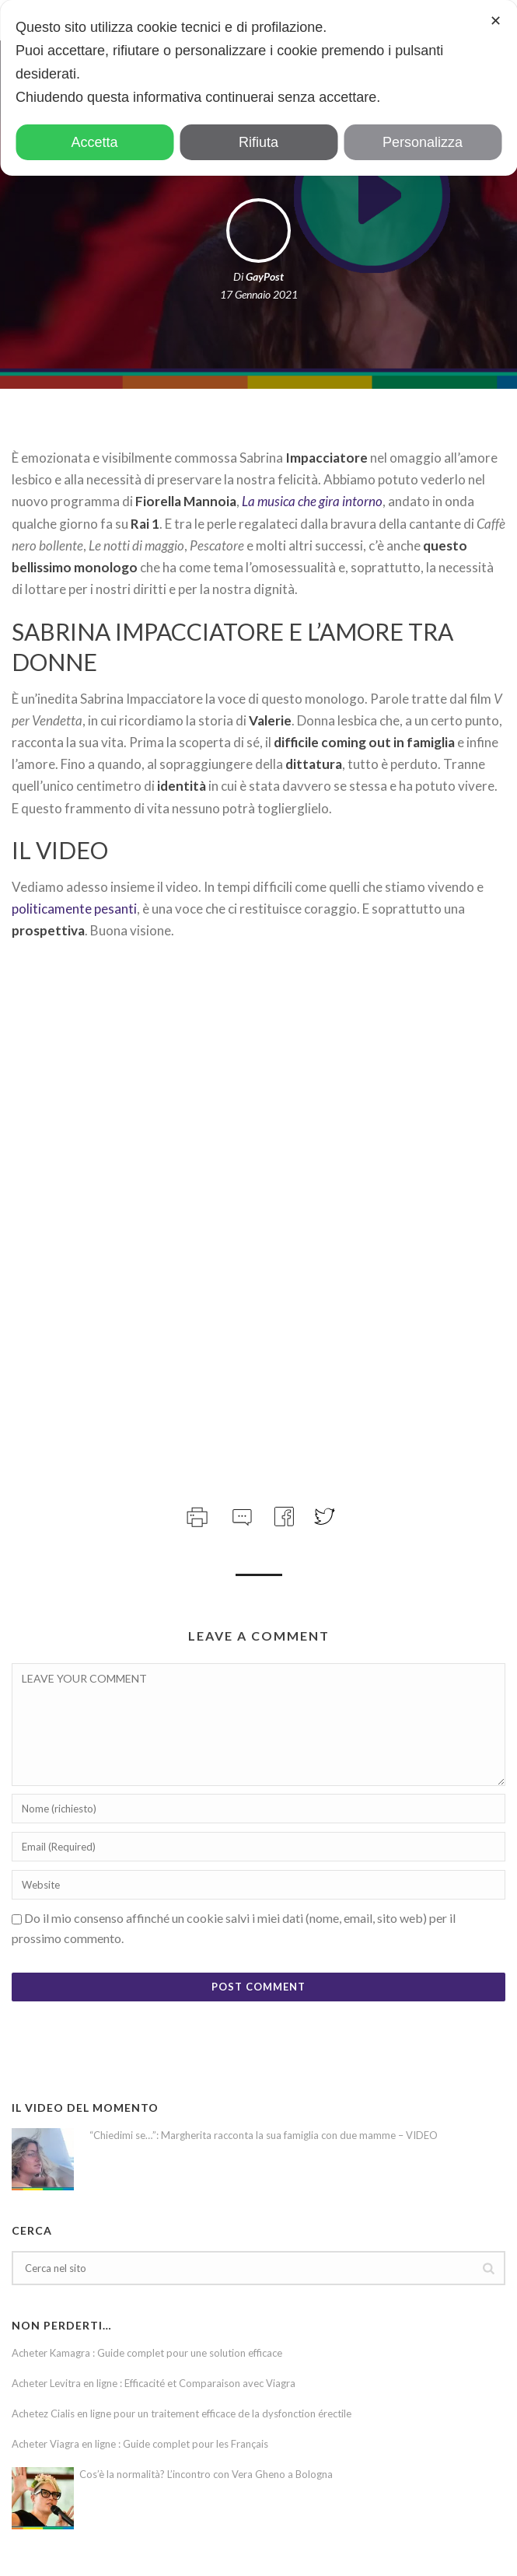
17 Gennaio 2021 (259, 294)
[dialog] (258, 88)
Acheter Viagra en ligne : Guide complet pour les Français (140, 2444)
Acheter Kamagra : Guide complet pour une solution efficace (147, 2353)
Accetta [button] (94, 142)
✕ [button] (495, 21)
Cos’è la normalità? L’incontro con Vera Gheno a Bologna (206, 2474)
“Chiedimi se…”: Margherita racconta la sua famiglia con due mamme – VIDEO (263, 2135)
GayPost (265, 276)
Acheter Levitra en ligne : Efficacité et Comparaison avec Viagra (153, 2383)
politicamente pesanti (74, 908)
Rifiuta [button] (258, 142)
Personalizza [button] (423, 142)
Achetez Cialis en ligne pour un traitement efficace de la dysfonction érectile (181, 2413)
